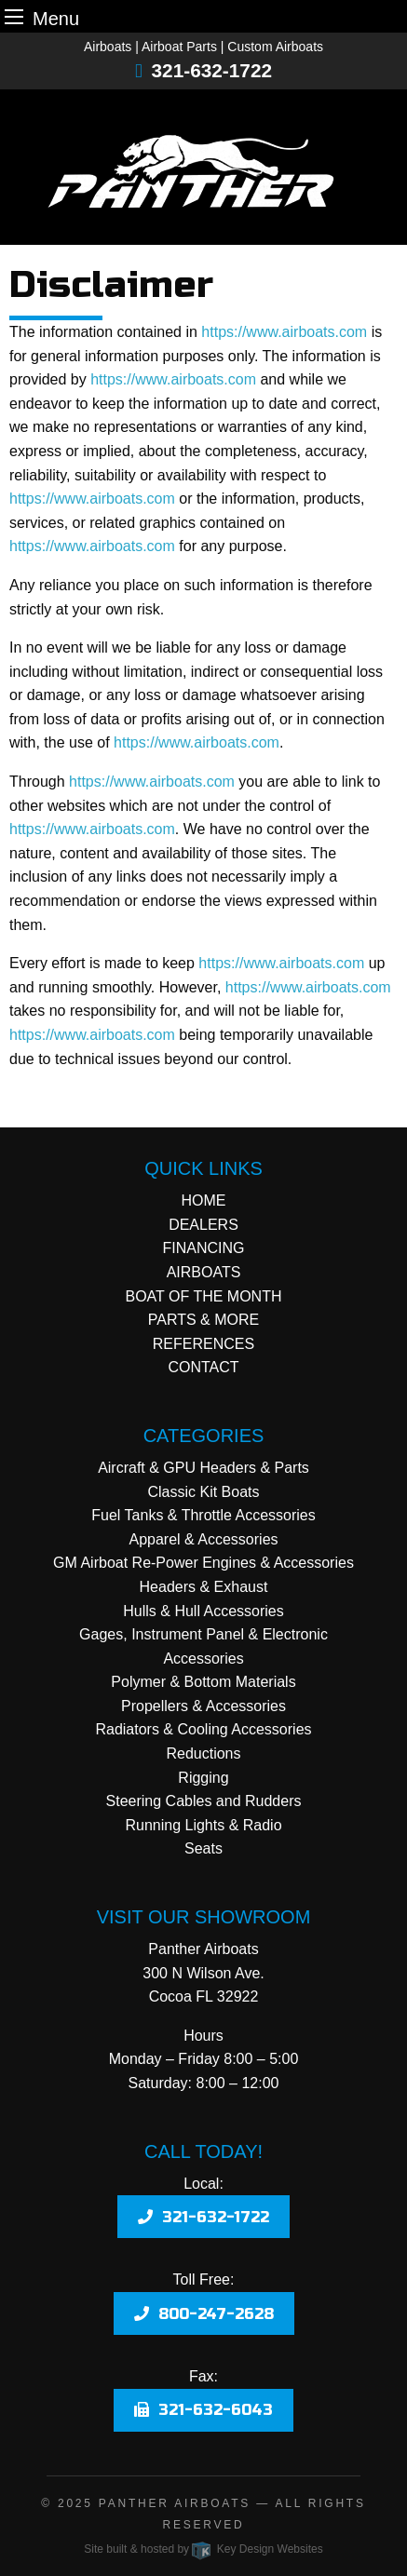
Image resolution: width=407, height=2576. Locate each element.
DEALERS (203, 1225)
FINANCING (204, 1248)
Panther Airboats (175, 2503)
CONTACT (203, 1367)
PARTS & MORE (203, 1320)
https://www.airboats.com (284, 332)
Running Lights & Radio (203, 1825)
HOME (204, 1200)
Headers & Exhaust (204, 1587)
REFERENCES (203, 1344)
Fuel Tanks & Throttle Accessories (203, 1515)
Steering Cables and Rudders (204, 1801)
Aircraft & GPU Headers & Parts (203, 1468)
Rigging (203, 1778)
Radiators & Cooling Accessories (203, 1729)
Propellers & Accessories (203, 1706)
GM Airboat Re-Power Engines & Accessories (203, 1563)
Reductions (203, 1753)
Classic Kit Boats (203, 1492)
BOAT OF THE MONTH (203, 1296)
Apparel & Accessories (203, 1539)
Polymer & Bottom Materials (203, 1682)
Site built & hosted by (203, 2549)
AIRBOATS (204, 1272)
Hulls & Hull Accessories (203, 1611)
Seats (203, 1848)
